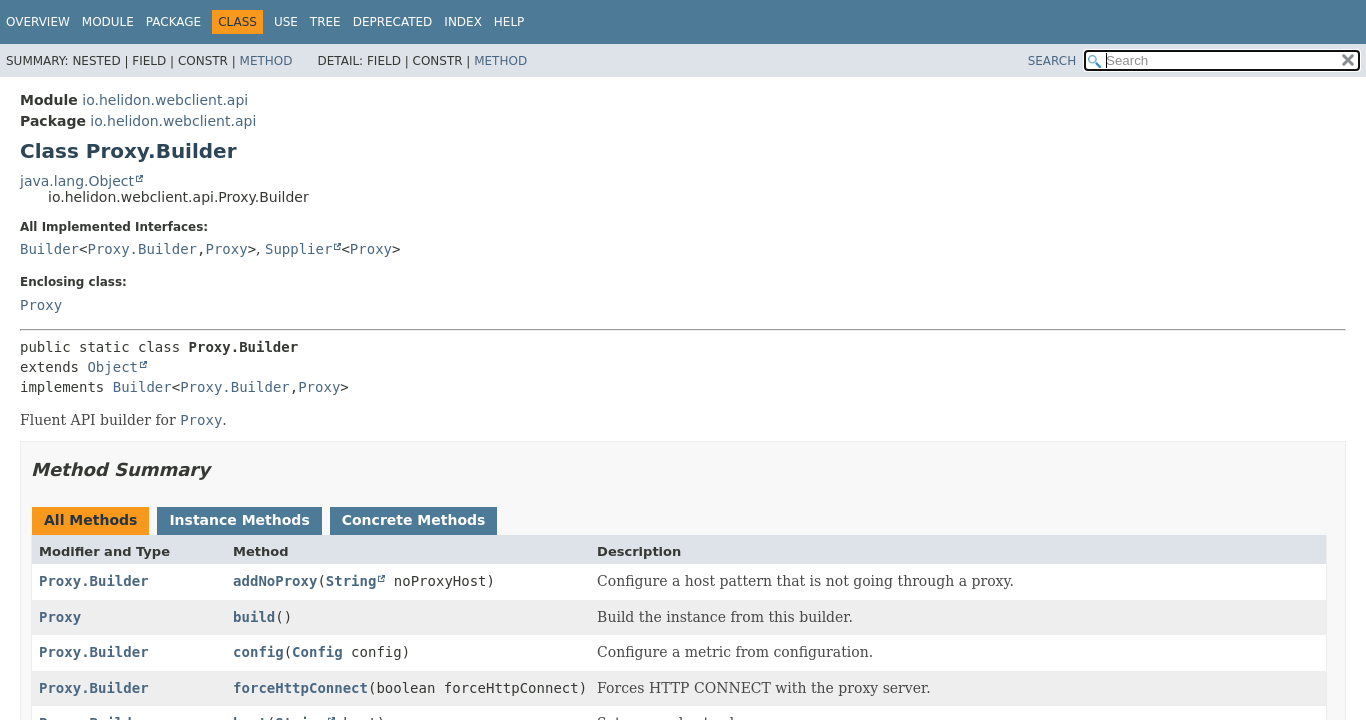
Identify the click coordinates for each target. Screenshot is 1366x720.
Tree (325, 22)
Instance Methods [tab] (239, 520)
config (258, 652)
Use (286, 22)
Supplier (298, 249)
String (351, 581)
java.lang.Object (77, 181)
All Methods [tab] (90, 520)
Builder (49, 249)
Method (266, 61)
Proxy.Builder (142, 249)
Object (112, 367)
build (254, 617)
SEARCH (1052, 61)
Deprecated (393, 22)
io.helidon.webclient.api (165, 100)
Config (317, 652)
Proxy (226, 249)
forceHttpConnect (300, 688)
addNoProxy (275, 581)
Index (463, 22)
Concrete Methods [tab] (414, 520)
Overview (38, 22)
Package (173, 22)
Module (108, 22)
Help (509, 22)
